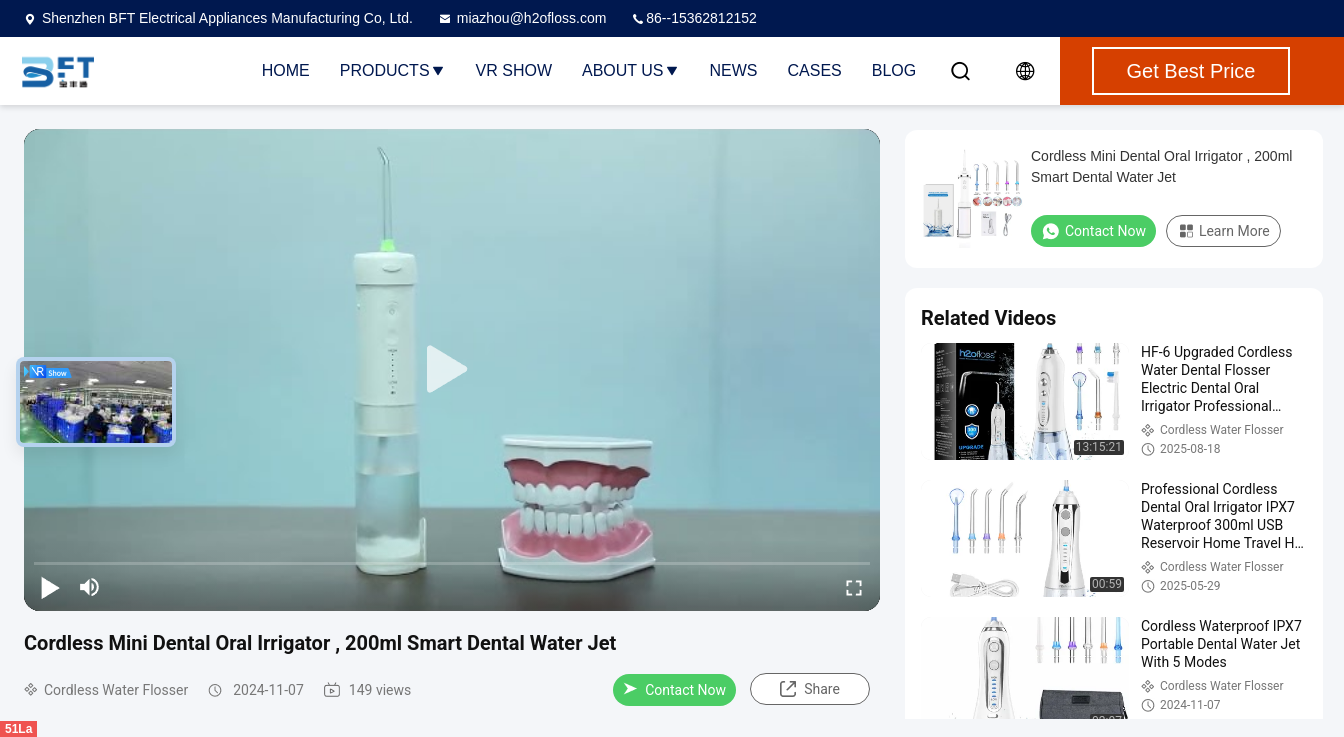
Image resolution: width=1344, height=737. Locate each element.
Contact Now (674, 690)
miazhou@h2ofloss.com (522, 18)
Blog (894, 70)
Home (286, 70)
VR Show (514, 70)
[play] (452, 370)
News (734, 70)
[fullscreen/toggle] (854, 587)
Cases (815, 70)
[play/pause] (50, 587)
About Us (631, 70)
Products (393, 70)
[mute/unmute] (90, 587)
